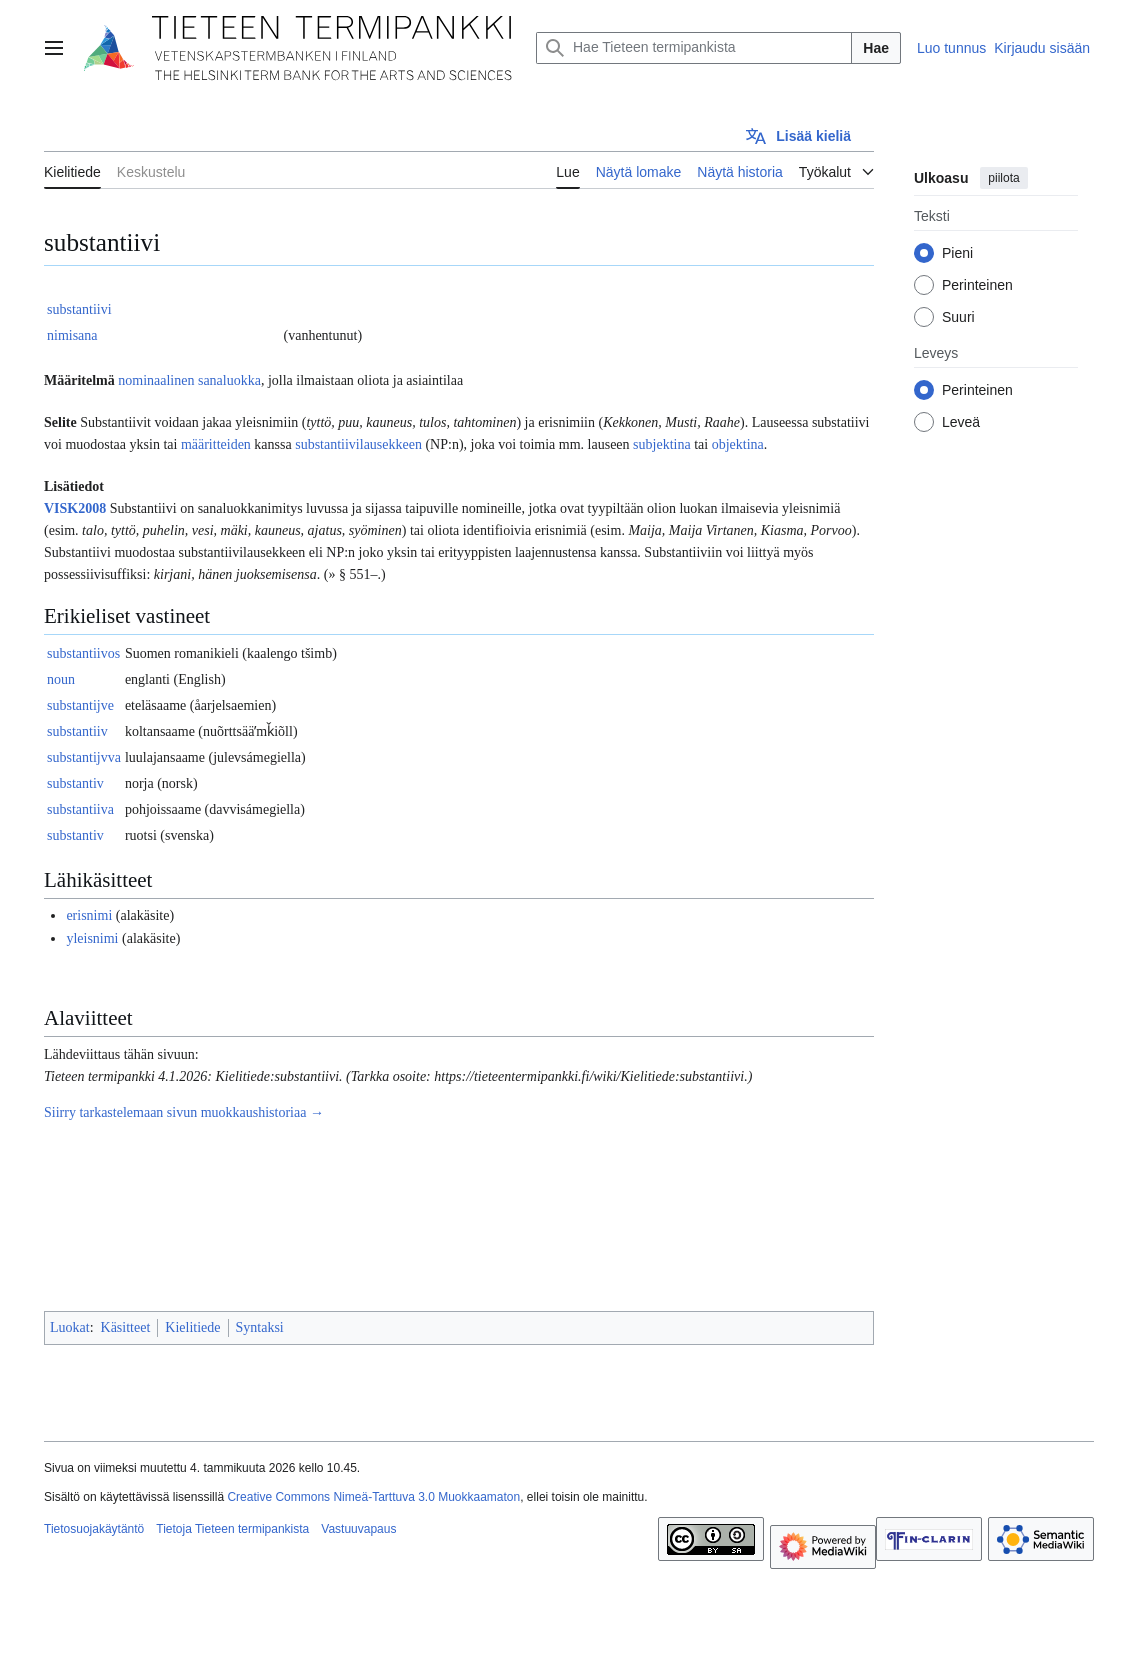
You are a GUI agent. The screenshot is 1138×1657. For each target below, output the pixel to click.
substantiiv (77, 731)
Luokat (70, 1327)
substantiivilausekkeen (358, 444)
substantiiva (80, 809)
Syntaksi (260, 1327)
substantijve (80, 705)
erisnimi (89, 915)
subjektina (662, 444)
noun (61, 679)
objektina (738, 444)
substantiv (75, 783)
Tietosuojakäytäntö (94, 1529)
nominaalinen (156, 380)
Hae (876, 48)
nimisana (72, 335)
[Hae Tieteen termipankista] (694, 48)
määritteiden (216, 444)
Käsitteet (126, 1327)
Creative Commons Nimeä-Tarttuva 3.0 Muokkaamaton (373, 1497)
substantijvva (84, 757)
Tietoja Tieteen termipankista (232, 1529)
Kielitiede (192, 1327)
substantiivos (83, 653)
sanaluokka (229, 380)
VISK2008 (75, 508)
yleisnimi (92, 938)
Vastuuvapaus (358, 1529)
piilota (1003, 178)
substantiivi (79, 309)
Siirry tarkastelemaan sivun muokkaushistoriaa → (184, 1112)
